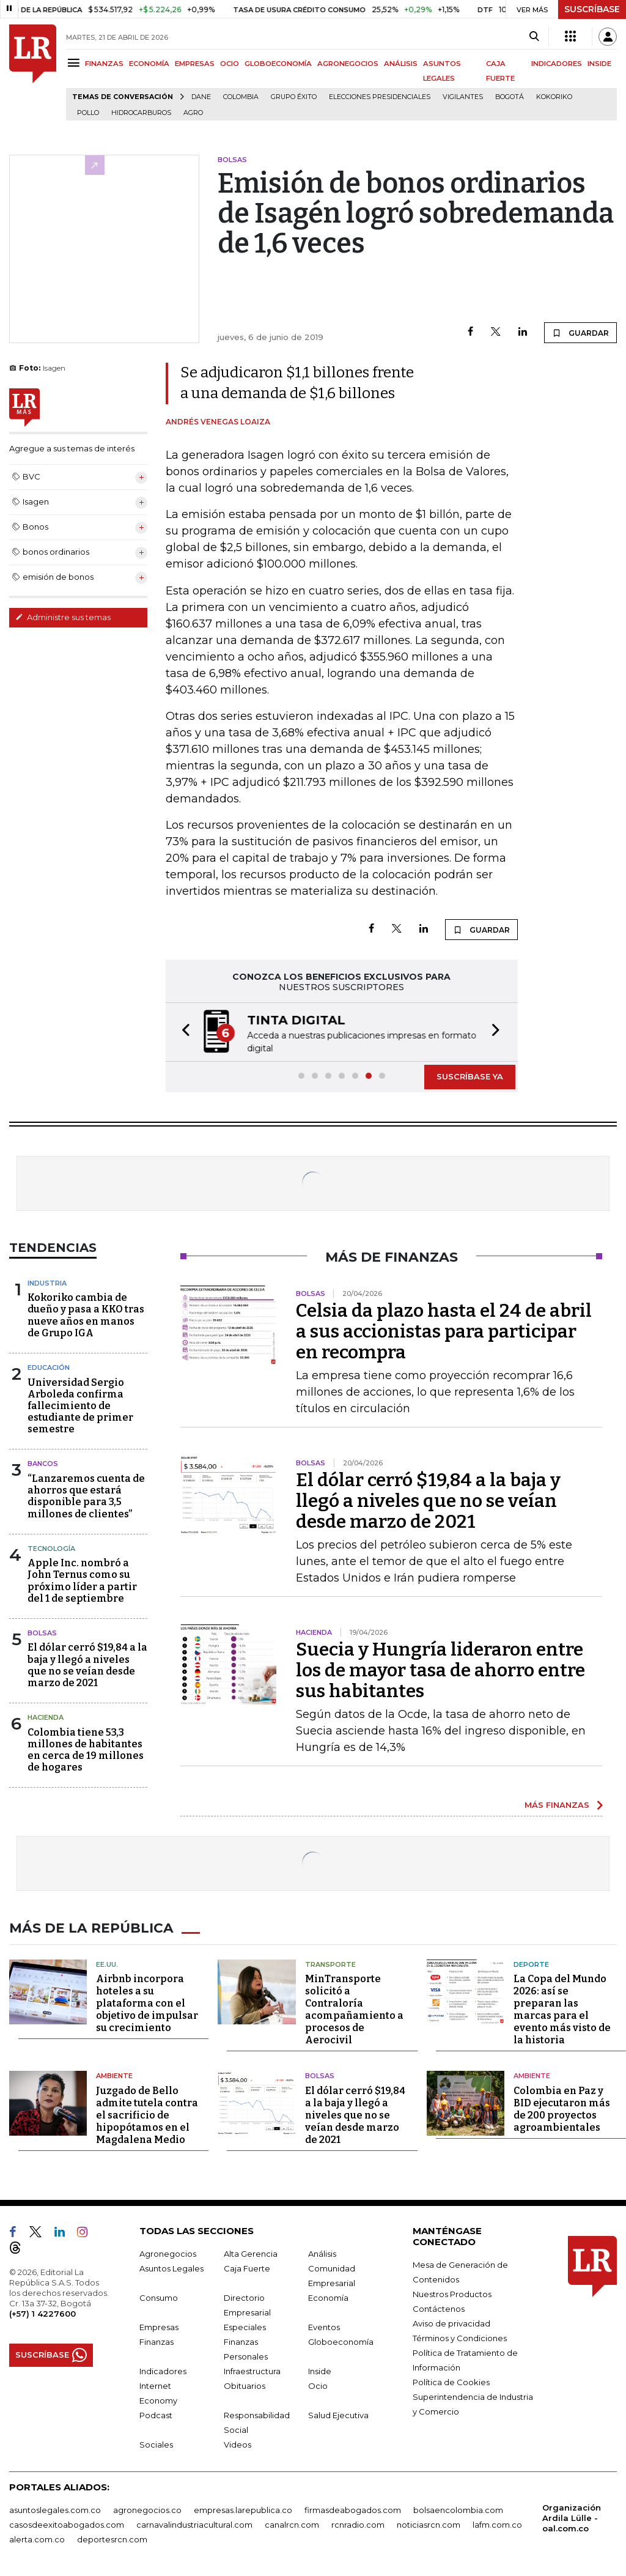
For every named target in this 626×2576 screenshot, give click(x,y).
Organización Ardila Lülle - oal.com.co (571, 2516)
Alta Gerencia (251, 2252)
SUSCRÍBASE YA (469, 1076)
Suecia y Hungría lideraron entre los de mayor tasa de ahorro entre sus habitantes (440, 1670)
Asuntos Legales (171, 2267)
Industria (47, 1283)
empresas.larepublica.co (243, 2509)
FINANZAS (104, 63)
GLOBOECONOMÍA (278, 63)
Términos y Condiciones (460, 2337)
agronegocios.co (147, 2509)
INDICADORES (556, 63)
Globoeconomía (341, 2340)
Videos (237, 2443)
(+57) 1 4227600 (42, 2312)
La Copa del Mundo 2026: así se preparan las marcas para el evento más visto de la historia (562, 2008)
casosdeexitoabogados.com (66, 2523)
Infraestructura (252, 2370)
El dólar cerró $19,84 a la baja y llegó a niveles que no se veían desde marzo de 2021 (87, 1665)
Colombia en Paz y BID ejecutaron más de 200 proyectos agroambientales (562, 2108)
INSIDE (599, 63)
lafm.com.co (497, 2523)
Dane (201, 97)
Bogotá (509, 97)
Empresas (159, 2326)
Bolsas (42, 1633)
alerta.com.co (37, 2538)
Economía (328, 2296)
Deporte (531, 1963)
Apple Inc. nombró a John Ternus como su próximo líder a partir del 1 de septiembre (82, 1580)
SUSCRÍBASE (592, 9)
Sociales (156, 2443)
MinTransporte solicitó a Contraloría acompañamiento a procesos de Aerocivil (354, 2008)
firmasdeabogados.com (352, 2509)
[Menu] (75, 62)
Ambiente (114, 2074)
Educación (49, 1367)
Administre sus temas (63, 617)
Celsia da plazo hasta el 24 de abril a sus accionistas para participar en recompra (444, 1331)
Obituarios (244, 2384)
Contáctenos (439, 2307)
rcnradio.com (358, 2523)
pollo (88, 113)
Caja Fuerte (247, 2267)
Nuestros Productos (452, 2293)
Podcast (155, 2414)
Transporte (330, 1963)
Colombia (241, 97)
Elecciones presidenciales (379, 97)
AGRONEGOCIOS (347, 63)
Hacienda (46, 1717)
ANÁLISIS (401, 63)
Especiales (245, 2326)
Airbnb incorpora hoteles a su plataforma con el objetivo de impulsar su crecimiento (147, 2002)
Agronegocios (167, 2252)
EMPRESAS (195, 63)
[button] (182, 1032)
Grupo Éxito (294, 97)
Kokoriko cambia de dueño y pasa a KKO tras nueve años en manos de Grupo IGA (86, 1315)
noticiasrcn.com (428, 2523)
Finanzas (156, 2340)
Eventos (324, 2326)
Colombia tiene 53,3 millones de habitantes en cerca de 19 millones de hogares (86, 1750)
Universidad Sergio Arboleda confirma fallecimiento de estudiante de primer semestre (80, 1406)
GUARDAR (580, 333)
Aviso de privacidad (451, 2322)
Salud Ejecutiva (338, 2414)
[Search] (534, 37)
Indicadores (162, 2370)
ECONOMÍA (149, 63)
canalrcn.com (292, 2523)
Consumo (158, 2296)
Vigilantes (463, 97)
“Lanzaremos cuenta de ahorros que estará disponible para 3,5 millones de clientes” (86, 1496)
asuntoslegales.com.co (55, 2509)
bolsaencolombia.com (458, 2509)
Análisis (322, 2252)
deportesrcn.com (112, 2538)
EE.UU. (107, 1963)
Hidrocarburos (141, 113)
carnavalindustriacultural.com (194, 2523)
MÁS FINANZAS (557, 1805)
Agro (193, 113)
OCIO (229, 63)
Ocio (318, 2384)
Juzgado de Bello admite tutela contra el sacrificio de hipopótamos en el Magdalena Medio (147, 2114)
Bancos (43, 1463)
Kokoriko (554, 97)
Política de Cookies (451, 2381)
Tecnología (51, 1548)
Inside (319, 2370)
